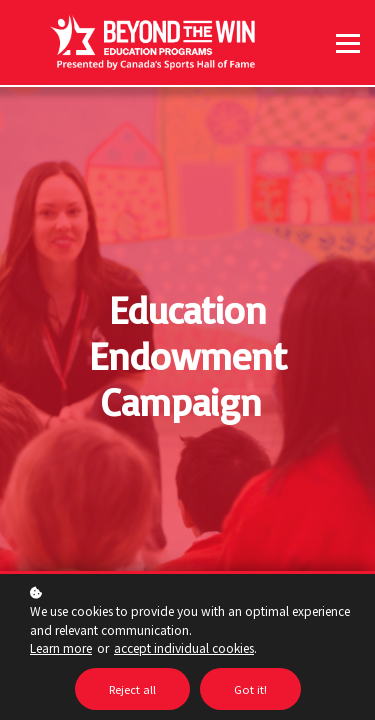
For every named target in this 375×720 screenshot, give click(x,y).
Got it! (250, 689)
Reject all (132, 689)
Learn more (61, 647)
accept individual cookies (184, 647)
